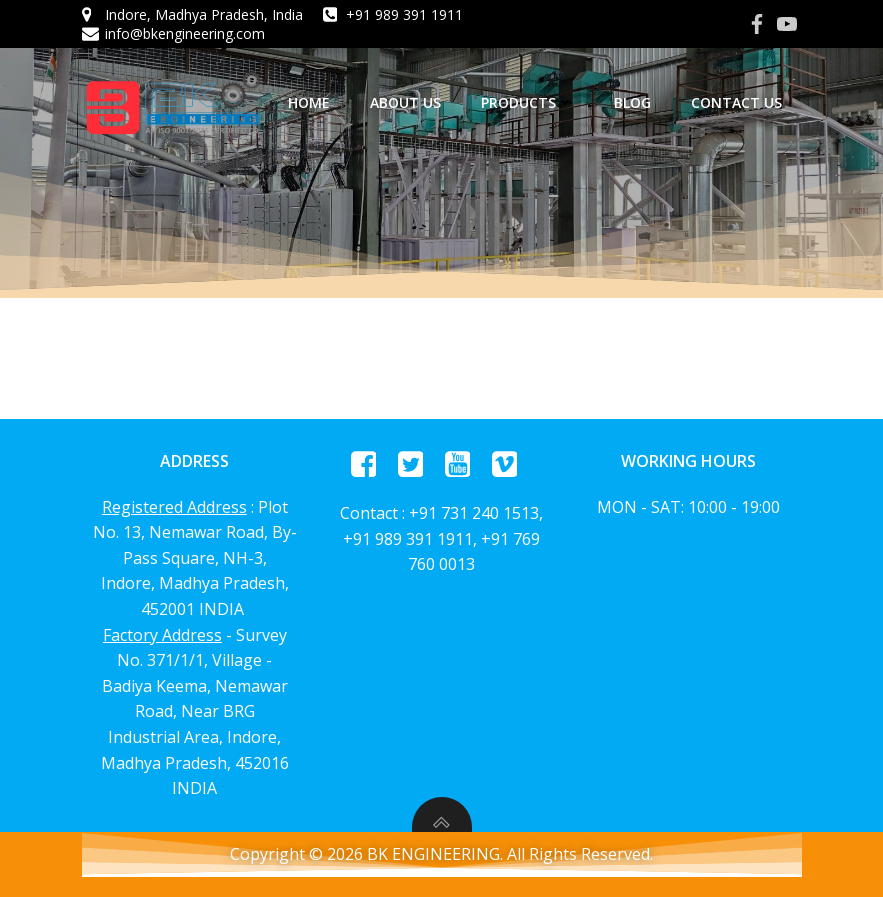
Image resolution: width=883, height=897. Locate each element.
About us (405, 102)
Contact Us (736, 102)
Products (527, 102)
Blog (632, 102)
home (309, 102)
